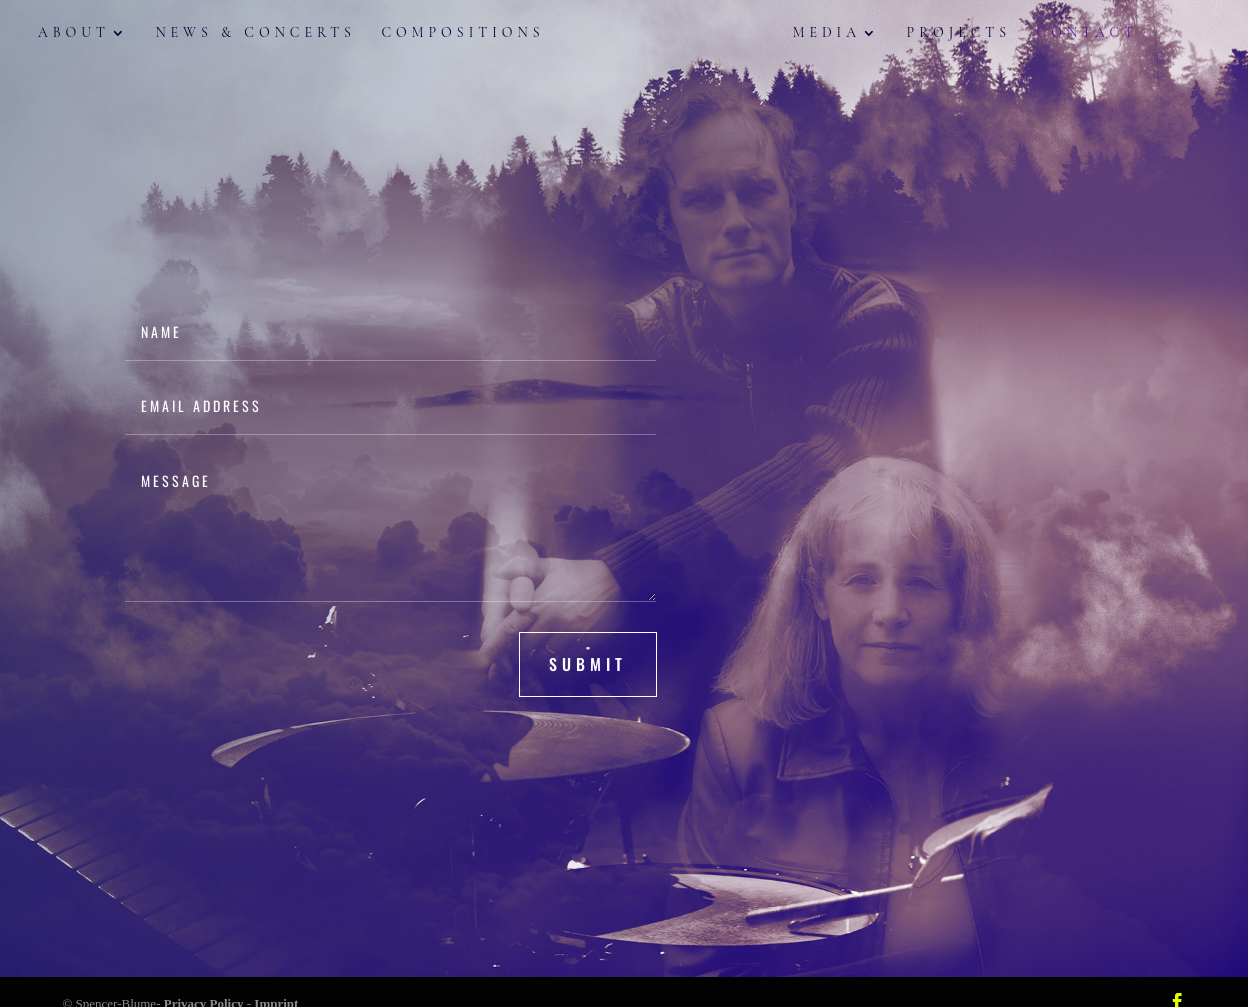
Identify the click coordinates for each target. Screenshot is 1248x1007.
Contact (1072, 35)
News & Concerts (271, 35)
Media (811, 35)
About (89, 35)
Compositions (478, 35)
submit (588, 664)
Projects (943, 35)
